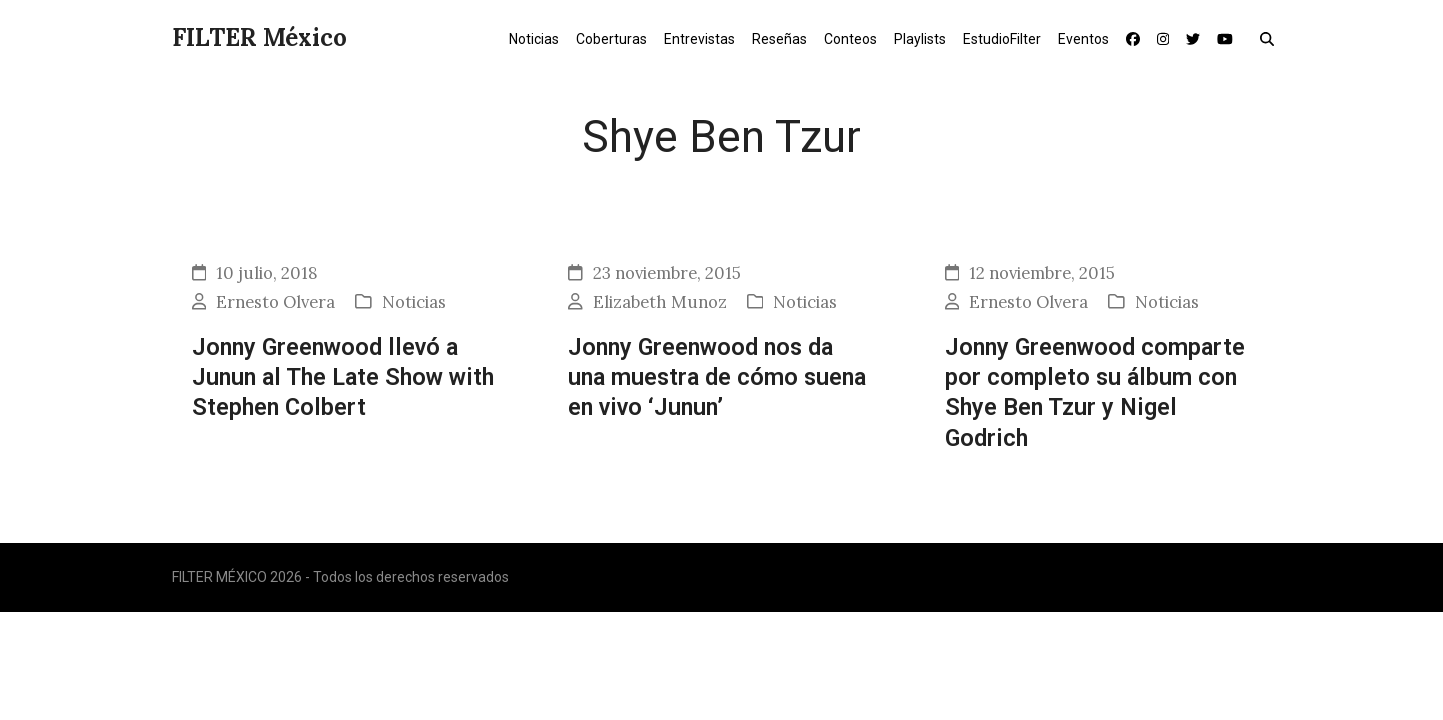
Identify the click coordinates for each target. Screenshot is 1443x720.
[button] (1271, 38)
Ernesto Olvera (275, 302)
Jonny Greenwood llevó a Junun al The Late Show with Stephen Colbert (343, 377)
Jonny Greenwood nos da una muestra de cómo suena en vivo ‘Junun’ (717, 377)
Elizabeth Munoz (660, 302)
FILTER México (259, 37)
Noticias (414, 302)
